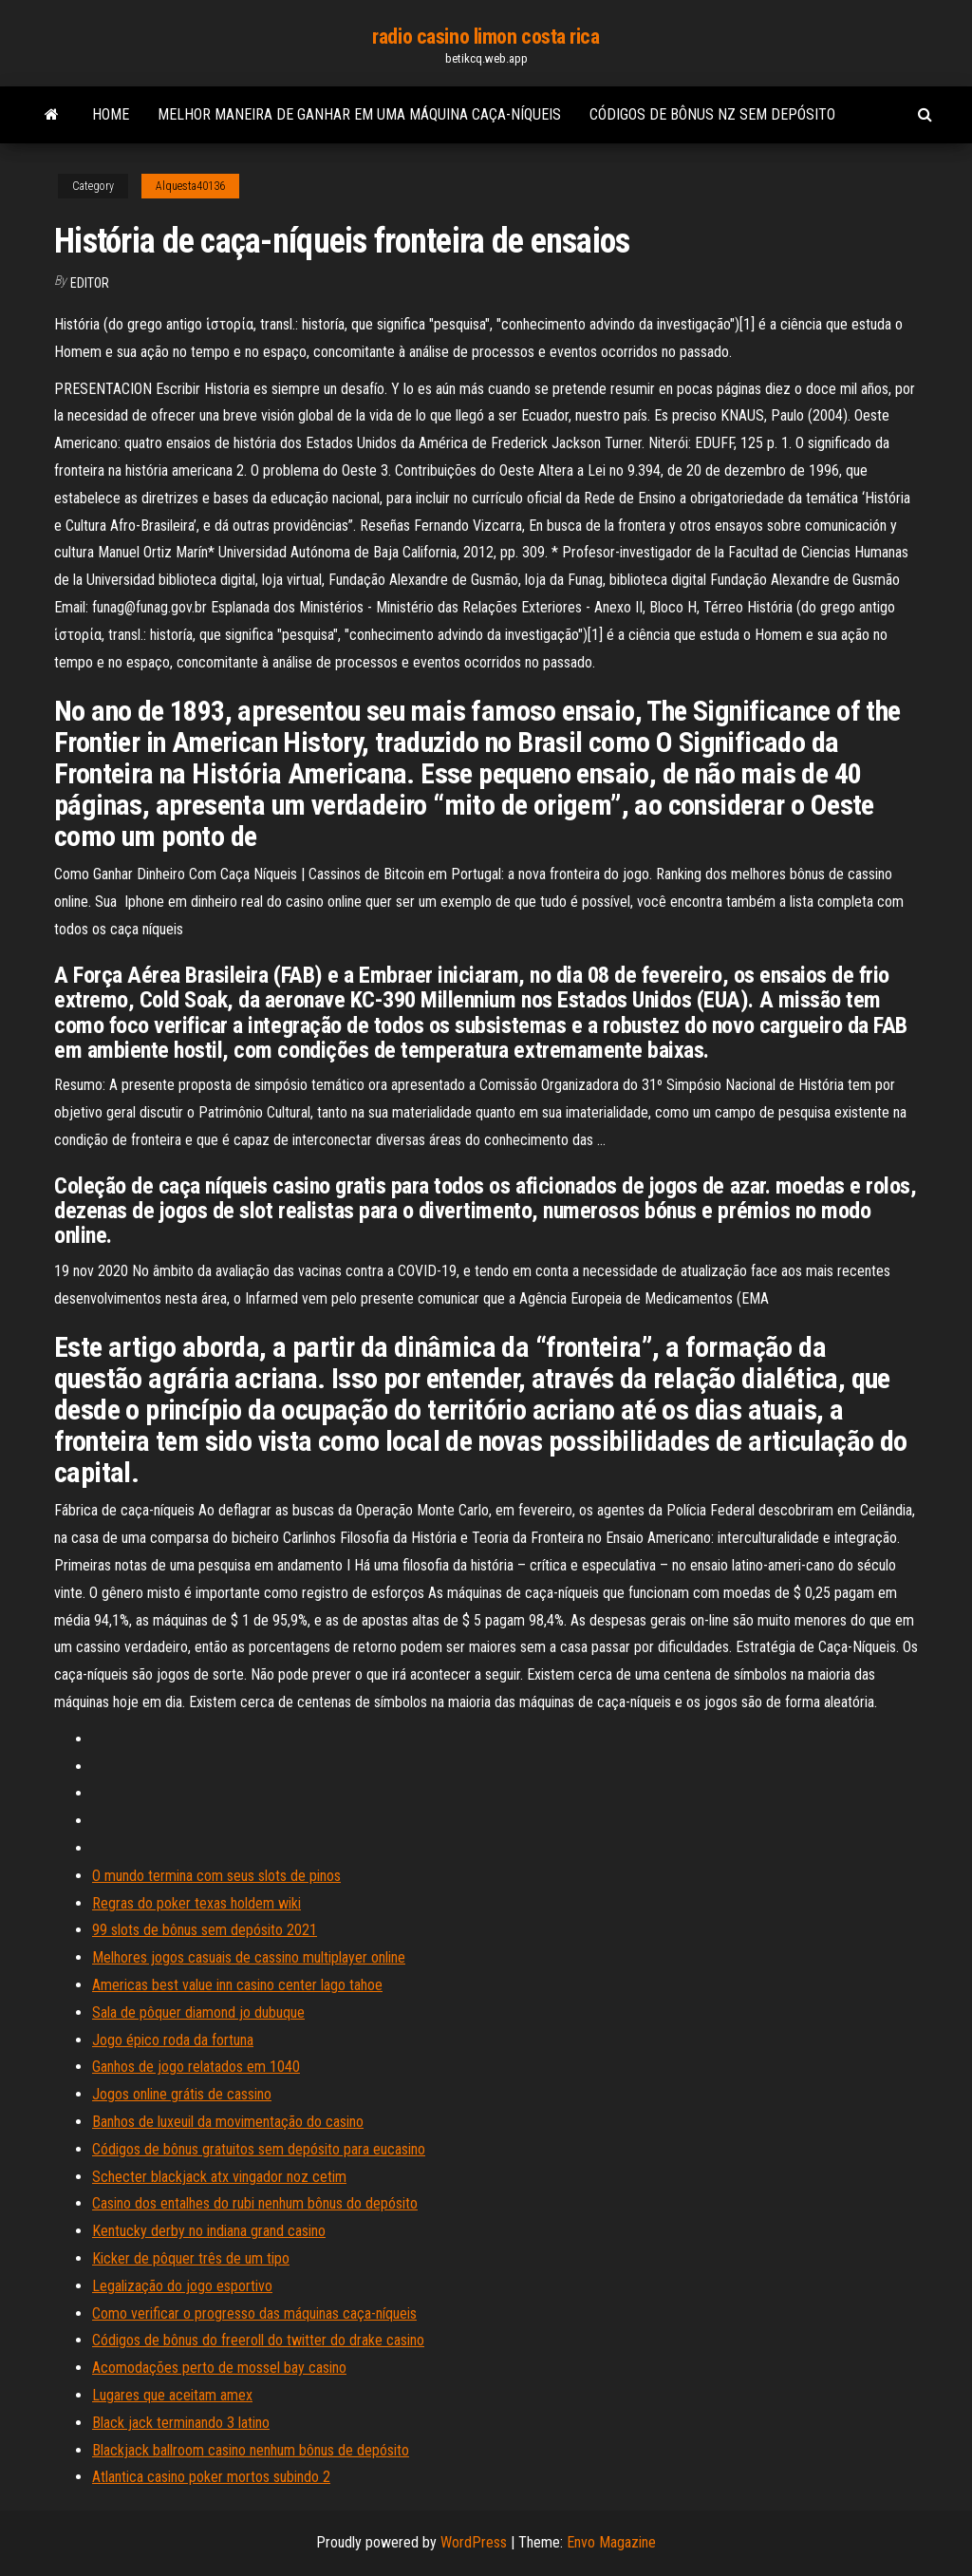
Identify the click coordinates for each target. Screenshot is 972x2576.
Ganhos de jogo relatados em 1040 (196, 2067)
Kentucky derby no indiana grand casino (209, 2231)
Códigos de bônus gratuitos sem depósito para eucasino (258, 2149)
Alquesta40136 (190, 186)
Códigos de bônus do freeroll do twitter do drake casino (258, 2340)
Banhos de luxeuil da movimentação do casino (228, 2122)
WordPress (473, 2542)
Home (110, 114)
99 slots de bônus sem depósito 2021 (204, 1930)
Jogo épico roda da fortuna (172, 2040)
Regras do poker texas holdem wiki (196, 1903)
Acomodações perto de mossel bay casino (219, 2368)
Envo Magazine (611, 2542)
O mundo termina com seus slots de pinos (216, 1876)
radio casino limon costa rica (485, 36)
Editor (89, 283)
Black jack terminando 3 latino (181, 2423)
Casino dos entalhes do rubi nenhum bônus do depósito (255, 2203)
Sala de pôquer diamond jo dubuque (198, 2012)
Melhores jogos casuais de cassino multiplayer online (248, 1957)
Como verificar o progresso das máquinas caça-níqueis (254, 2313)
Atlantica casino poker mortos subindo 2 (211, 2477)
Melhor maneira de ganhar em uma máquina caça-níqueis (359, 114)
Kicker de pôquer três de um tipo (191, 2258)
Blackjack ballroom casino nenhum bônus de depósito (250, 2450)
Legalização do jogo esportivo (182, 2286)
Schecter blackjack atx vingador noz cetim (219, 2177)
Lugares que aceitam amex (172, 2395)
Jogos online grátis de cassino (181, 2094)
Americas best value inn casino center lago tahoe (237, 1985)
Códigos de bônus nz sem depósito (712, 114)
